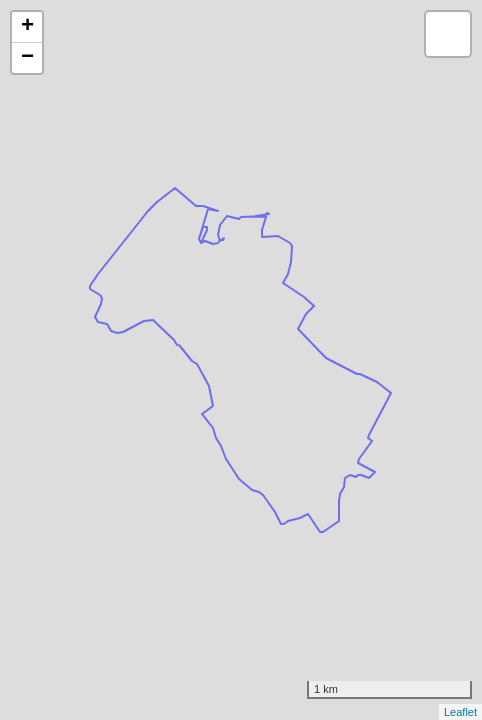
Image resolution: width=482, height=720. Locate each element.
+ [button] (27, 27)
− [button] (27, 58)
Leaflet (460, 712)
